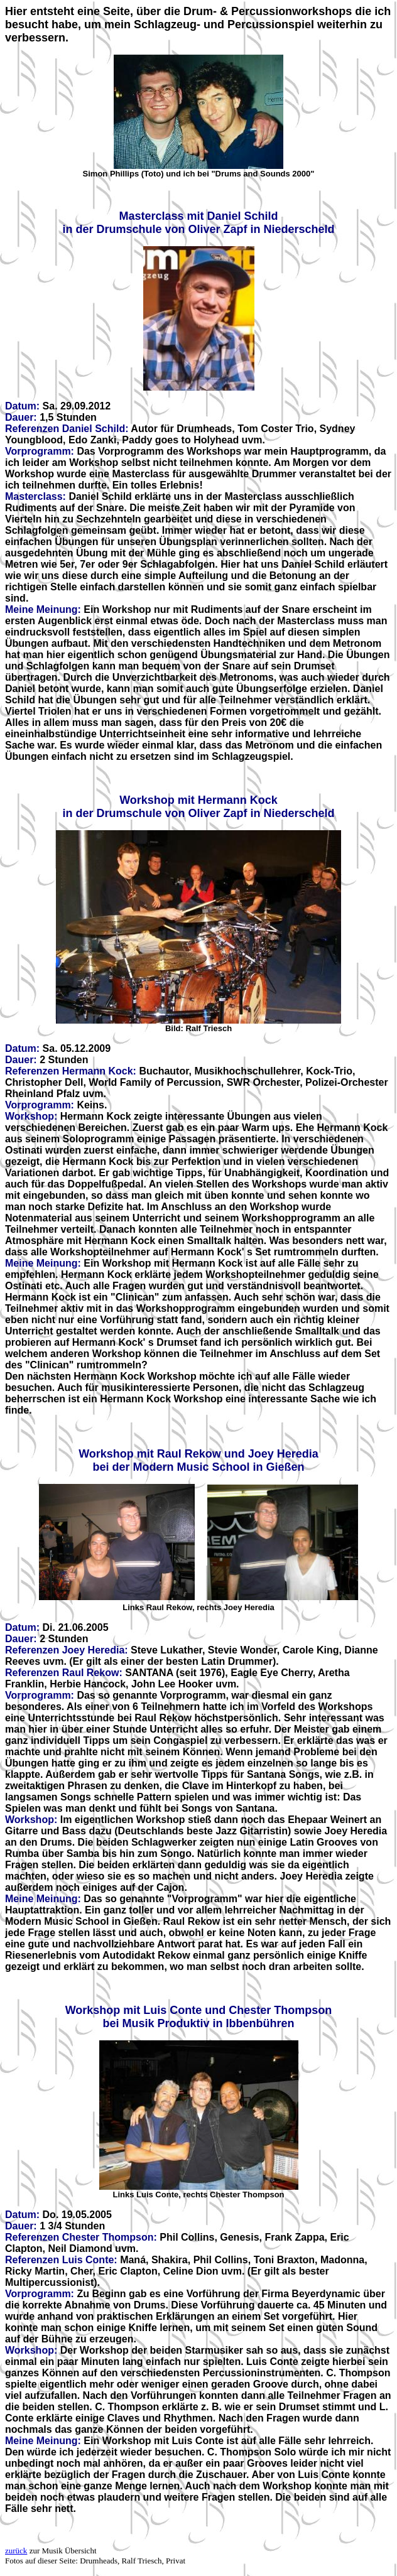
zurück (16, 2550)
